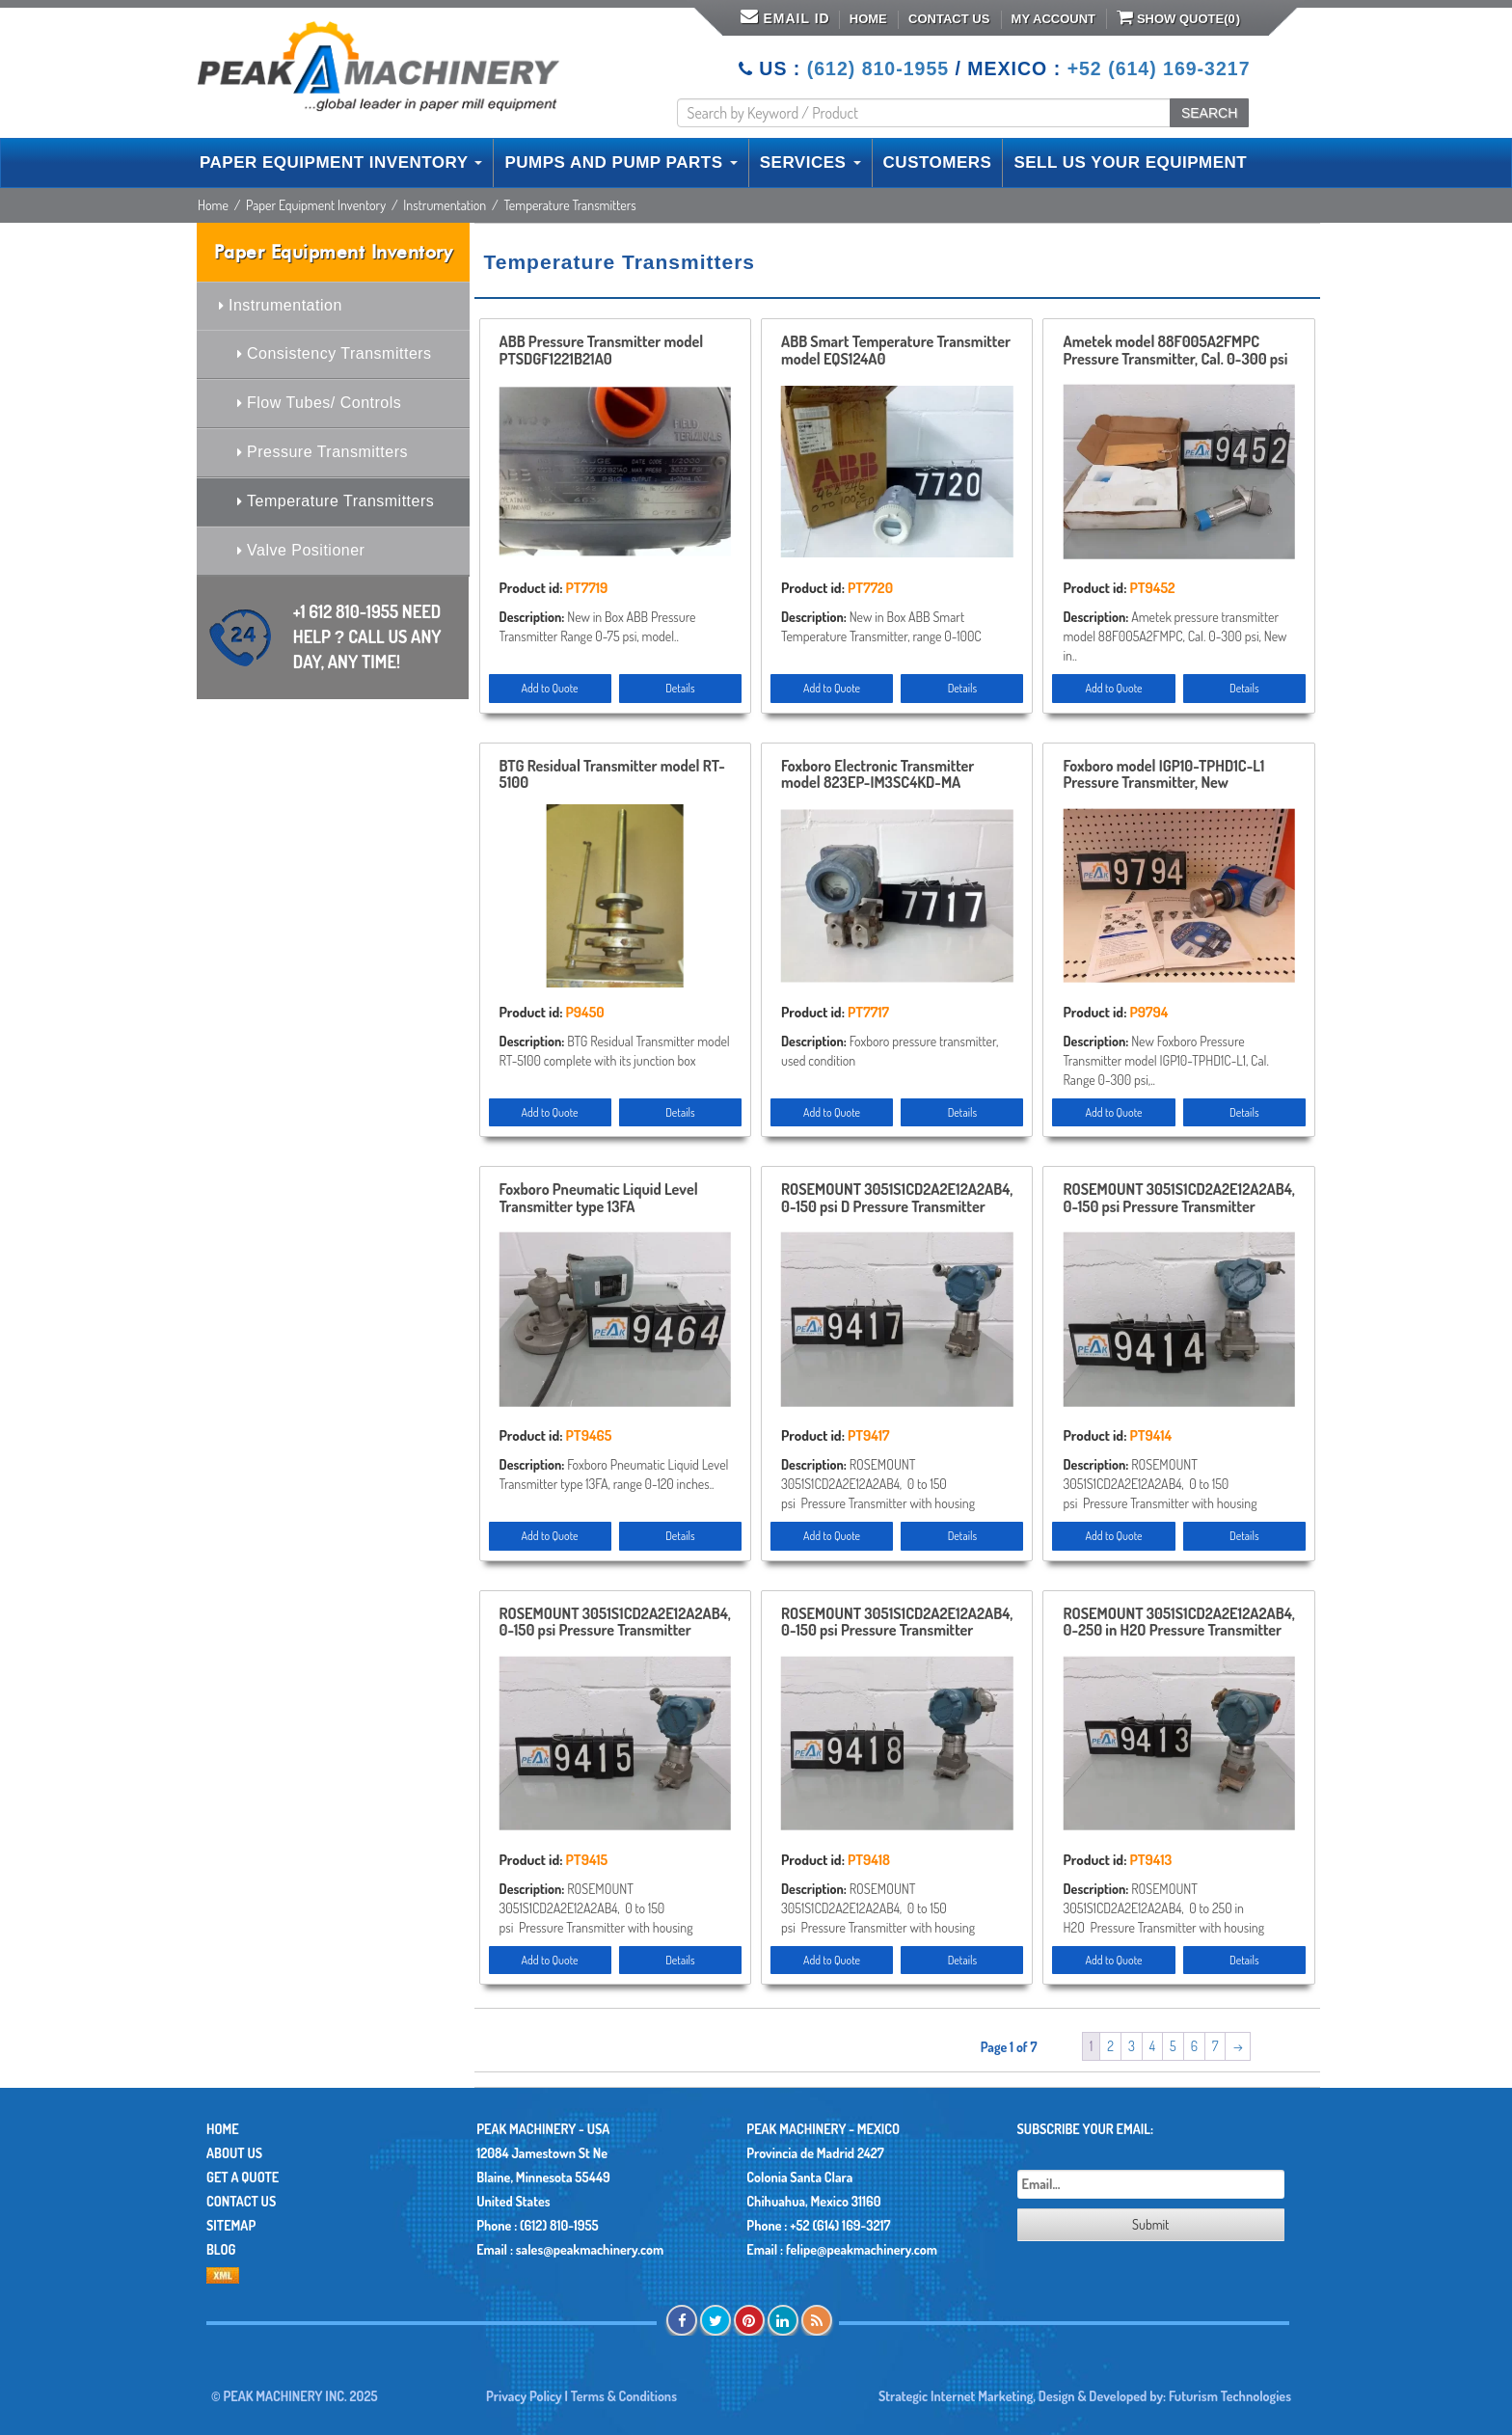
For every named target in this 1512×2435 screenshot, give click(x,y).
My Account (1053, 19)
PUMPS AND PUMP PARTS (620, 162)
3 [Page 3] (1131, 2046)
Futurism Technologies (1230, 2396)
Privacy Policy (524, 2396)
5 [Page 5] (1173, 2046)
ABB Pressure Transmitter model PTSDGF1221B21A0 (602, 351)
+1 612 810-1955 (367, 636)
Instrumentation (444, 205)
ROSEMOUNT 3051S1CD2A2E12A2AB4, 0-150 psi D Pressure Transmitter (896, 1198)
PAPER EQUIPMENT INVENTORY (341, 162)
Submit (1150, 2224)
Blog (220, 2249)
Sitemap (231, 2225)
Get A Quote (242, 2177)
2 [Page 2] (1110, 2046)
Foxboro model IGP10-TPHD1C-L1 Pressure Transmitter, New (1163, 775)
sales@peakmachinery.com (589, 2249)
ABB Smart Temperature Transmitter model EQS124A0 (896, 351)
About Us (234, 2153)
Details (679, 688)
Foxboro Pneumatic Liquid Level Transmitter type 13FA (599, 1198)
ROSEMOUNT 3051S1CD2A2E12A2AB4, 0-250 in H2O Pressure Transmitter (1178, 1623)
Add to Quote (550, 688)
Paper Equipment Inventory (316, 205)
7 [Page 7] (1215, 2046)
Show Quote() (1178, 17)
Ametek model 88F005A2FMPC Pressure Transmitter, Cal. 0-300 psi (1175, 351)
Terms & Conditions (624, 2396)
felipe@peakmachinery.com (861, 2249)
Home (868, 19)
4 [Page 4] (1152, 2046)
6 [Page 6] (1194, 2046)
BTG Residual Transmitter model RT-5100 (612, 775)
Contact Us (948, 19)
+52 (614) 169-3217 (1159, 68)
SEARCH (1209, 113)
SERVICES (810, 162)
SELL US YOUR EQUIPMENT (1130, 162)
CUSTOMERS (937, 162)
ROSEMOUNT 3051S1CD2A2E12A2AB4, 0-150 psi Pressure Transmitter (1178, 1198)
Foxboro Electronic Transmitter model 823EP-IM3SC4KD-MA (877, 775)
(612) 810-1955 (878, 68)
